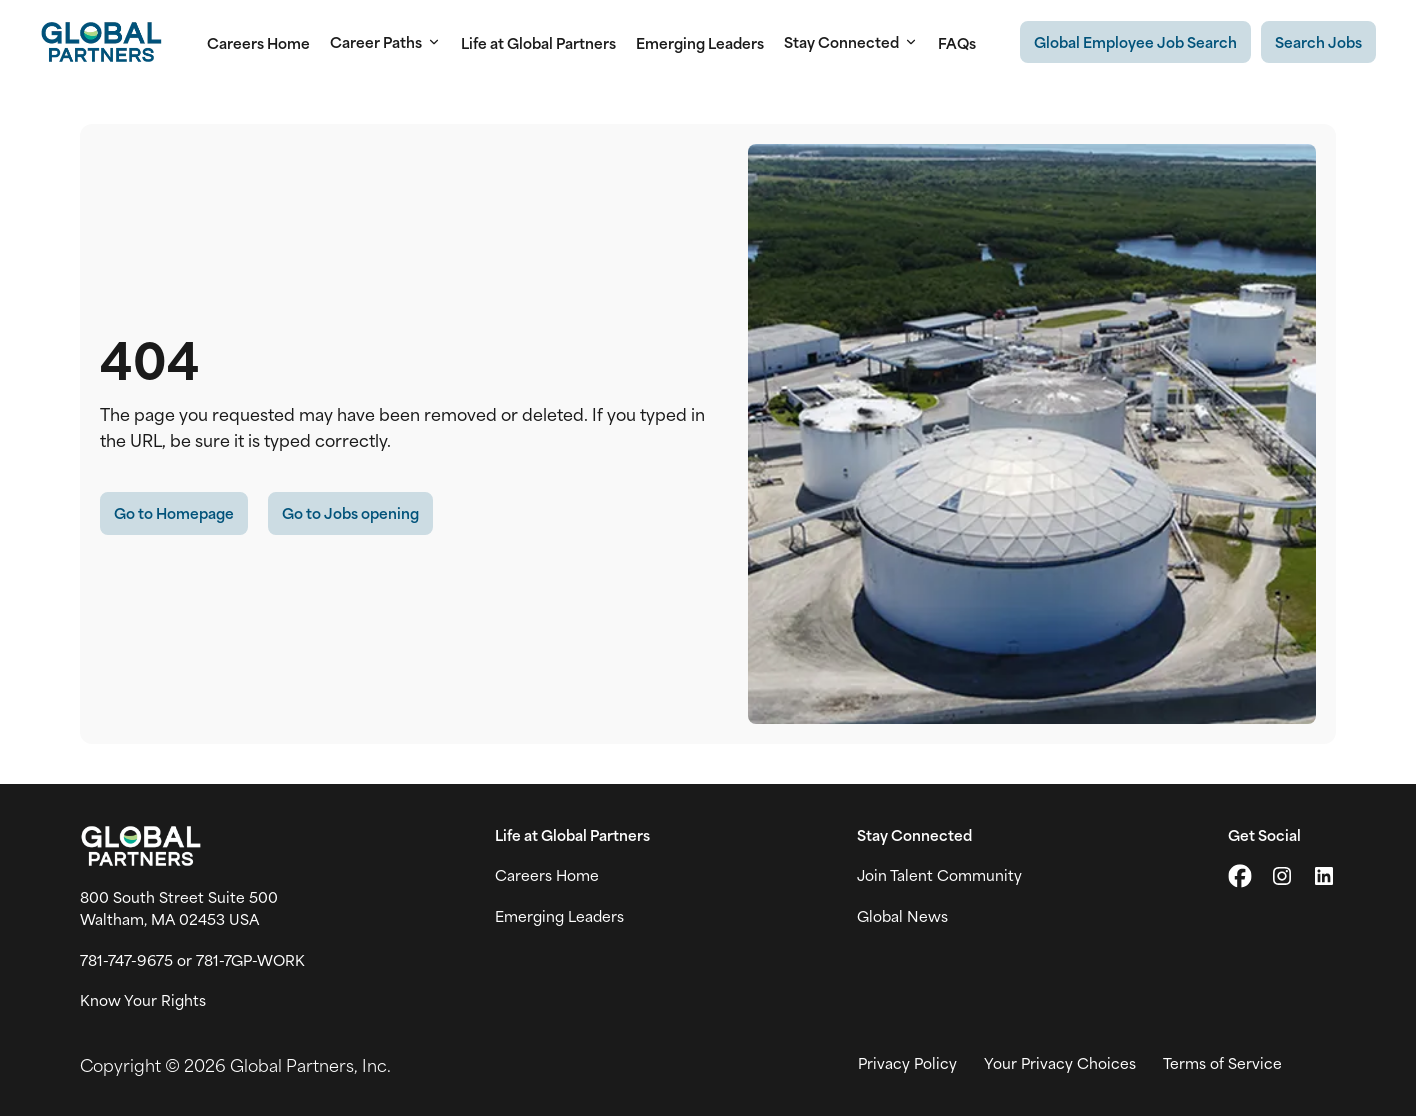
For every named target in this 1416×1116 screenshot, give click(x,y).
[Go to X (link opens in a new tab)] (1240, 876)
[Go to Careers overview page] (101, 42)
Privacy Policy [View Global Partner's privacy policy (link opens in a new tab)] (907, 1063)
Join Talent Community (939, 875)
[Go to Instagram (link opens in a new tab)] (1282, 876)
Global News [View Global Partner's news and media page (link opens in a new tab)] (902, 916)
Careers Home (258, 42)
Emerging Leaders (700, 42)
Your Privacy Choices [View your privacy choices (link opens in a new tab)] (1060, 1063)
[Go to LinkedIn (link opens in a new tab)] (1324, 876)
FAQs (957, 42)
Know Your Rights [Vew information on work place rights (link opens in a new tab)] (143, 1000)
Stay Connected (851, 42)
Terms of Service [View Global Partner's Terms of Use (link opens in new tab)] (1222, 1063)
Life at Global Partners (538, 42)
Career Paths (385, 42)
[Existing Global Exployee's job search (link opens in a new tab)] (1135, 42)
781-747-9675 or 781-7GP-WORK (192, 960)
